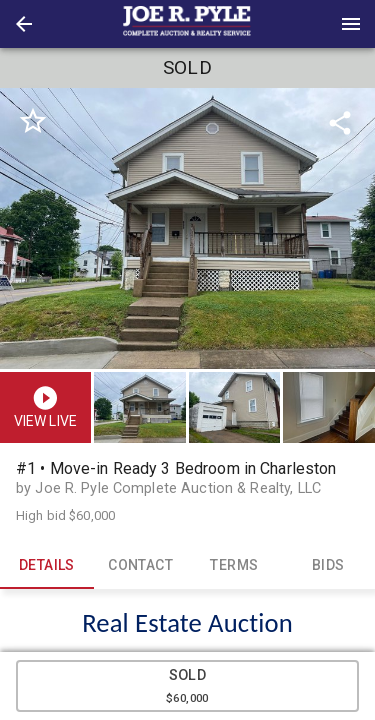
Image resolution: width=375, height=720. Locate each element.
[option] (187, 228)
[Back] (24, 24)
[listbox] (187, 228)
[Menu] (351, 24)
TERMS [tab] (235, 565)
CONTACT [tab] (141, 565)
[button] (24, 24)
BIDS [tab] (328, 565)
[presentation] (188, 24)
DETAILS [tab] (47, 565)
